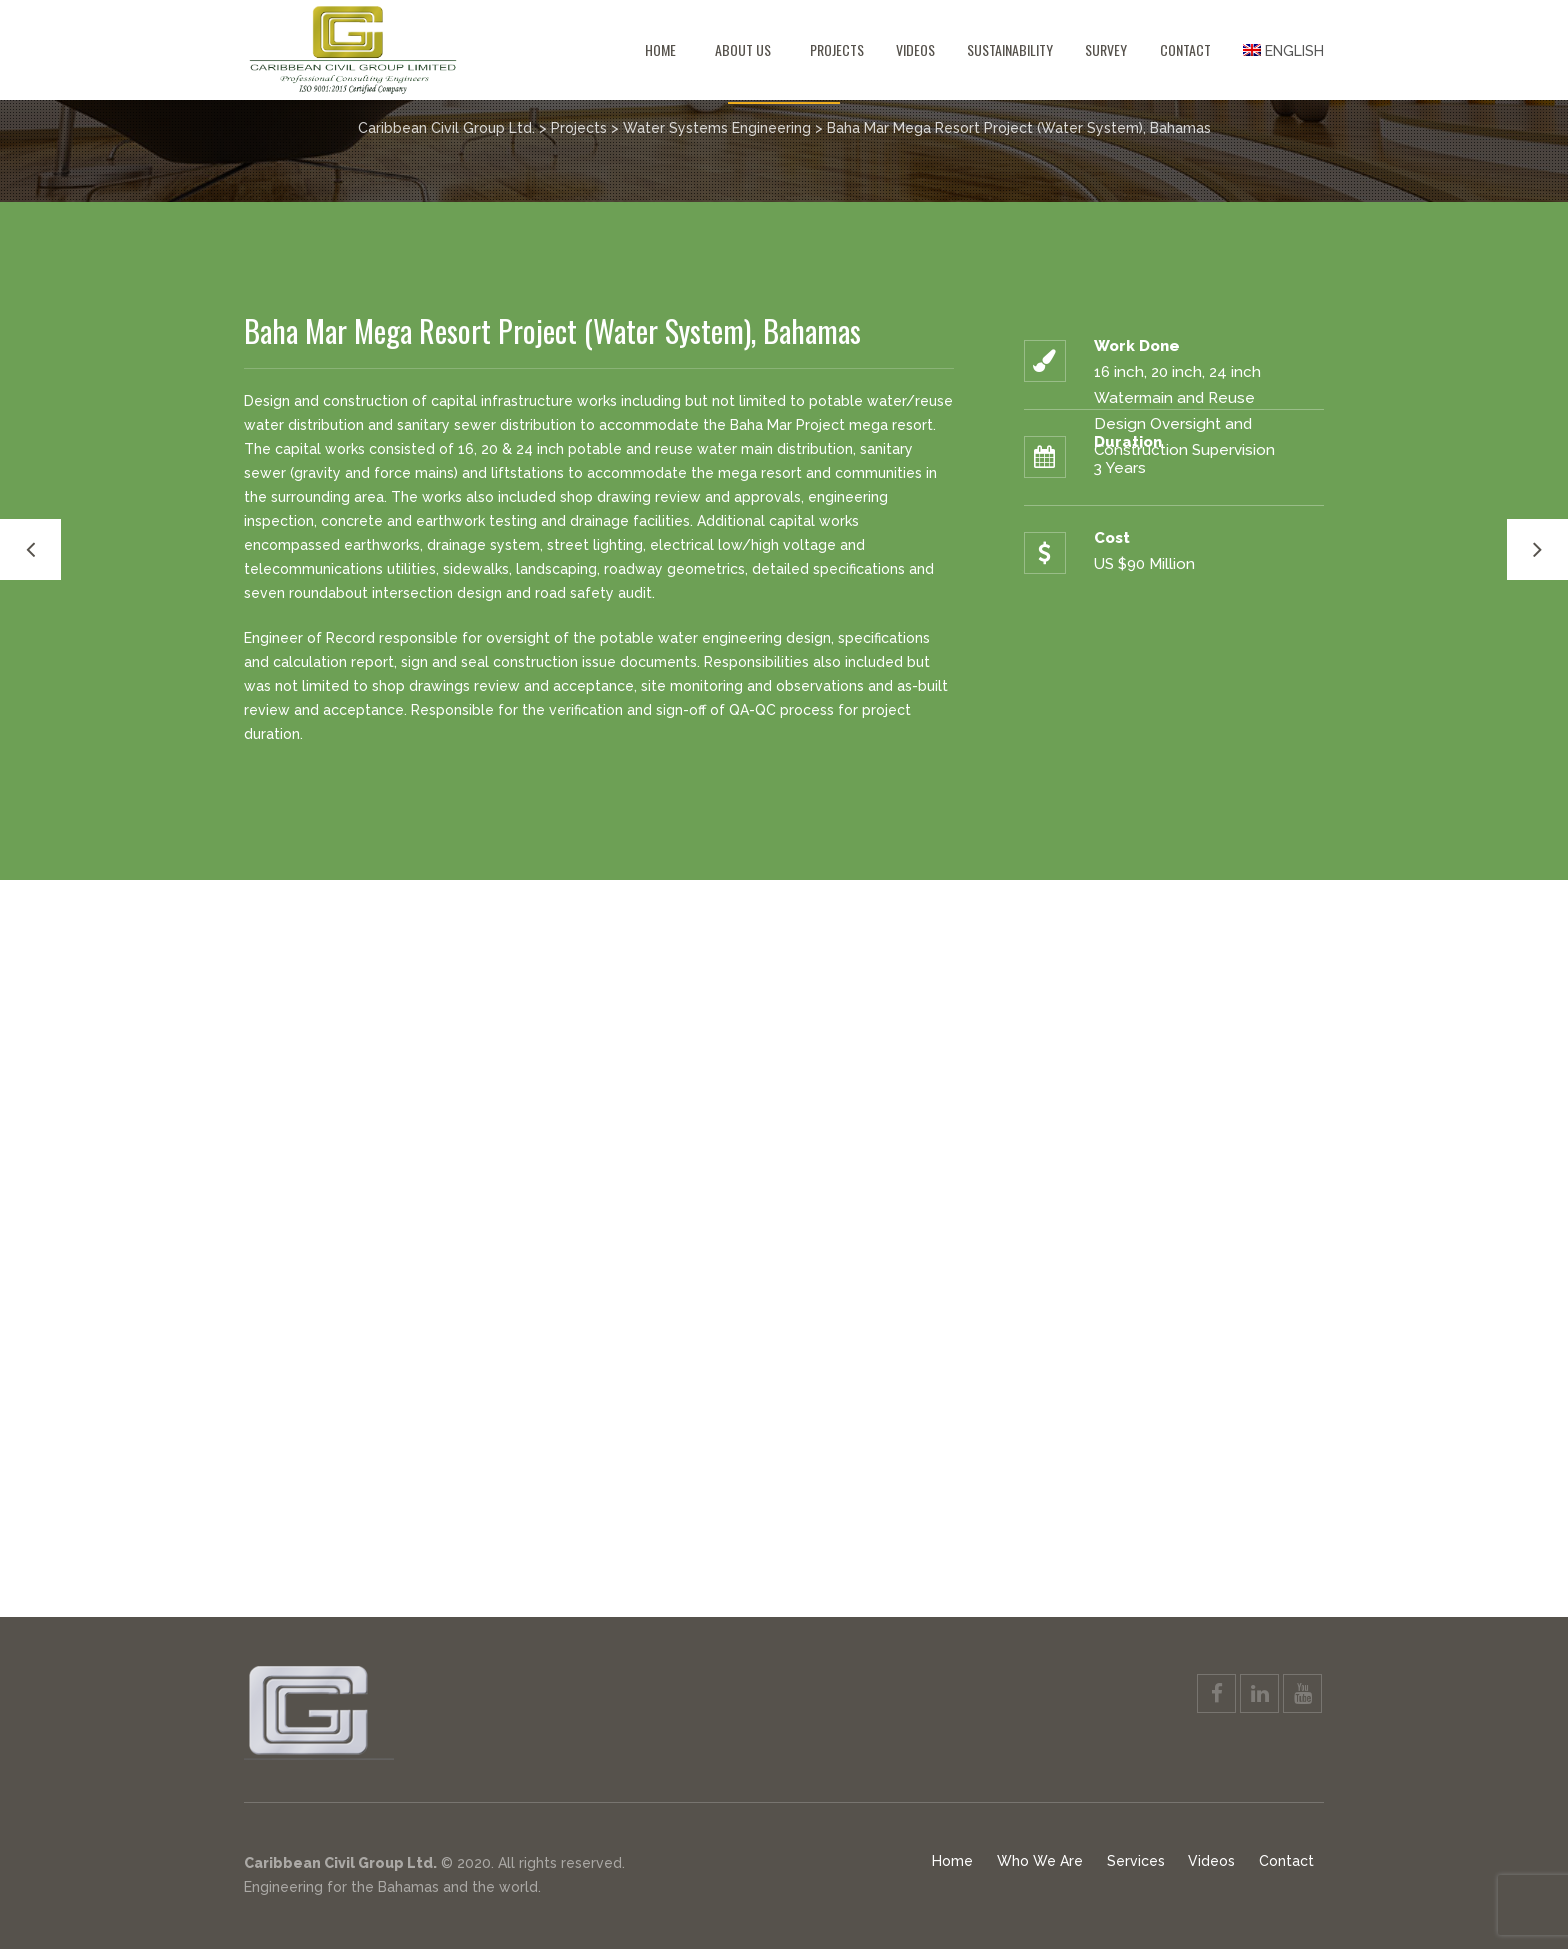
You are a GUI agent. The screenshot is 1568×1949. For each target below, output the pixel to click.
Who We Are (1040, 1861)
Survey (1106, 49)
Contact (1185, 49)
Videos (915, 49)
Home (660, 49)
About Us (743, 49)
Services (1136, 1861)
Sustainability (1010, 49)
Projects (837, 49)
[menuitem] (1275, 50)
